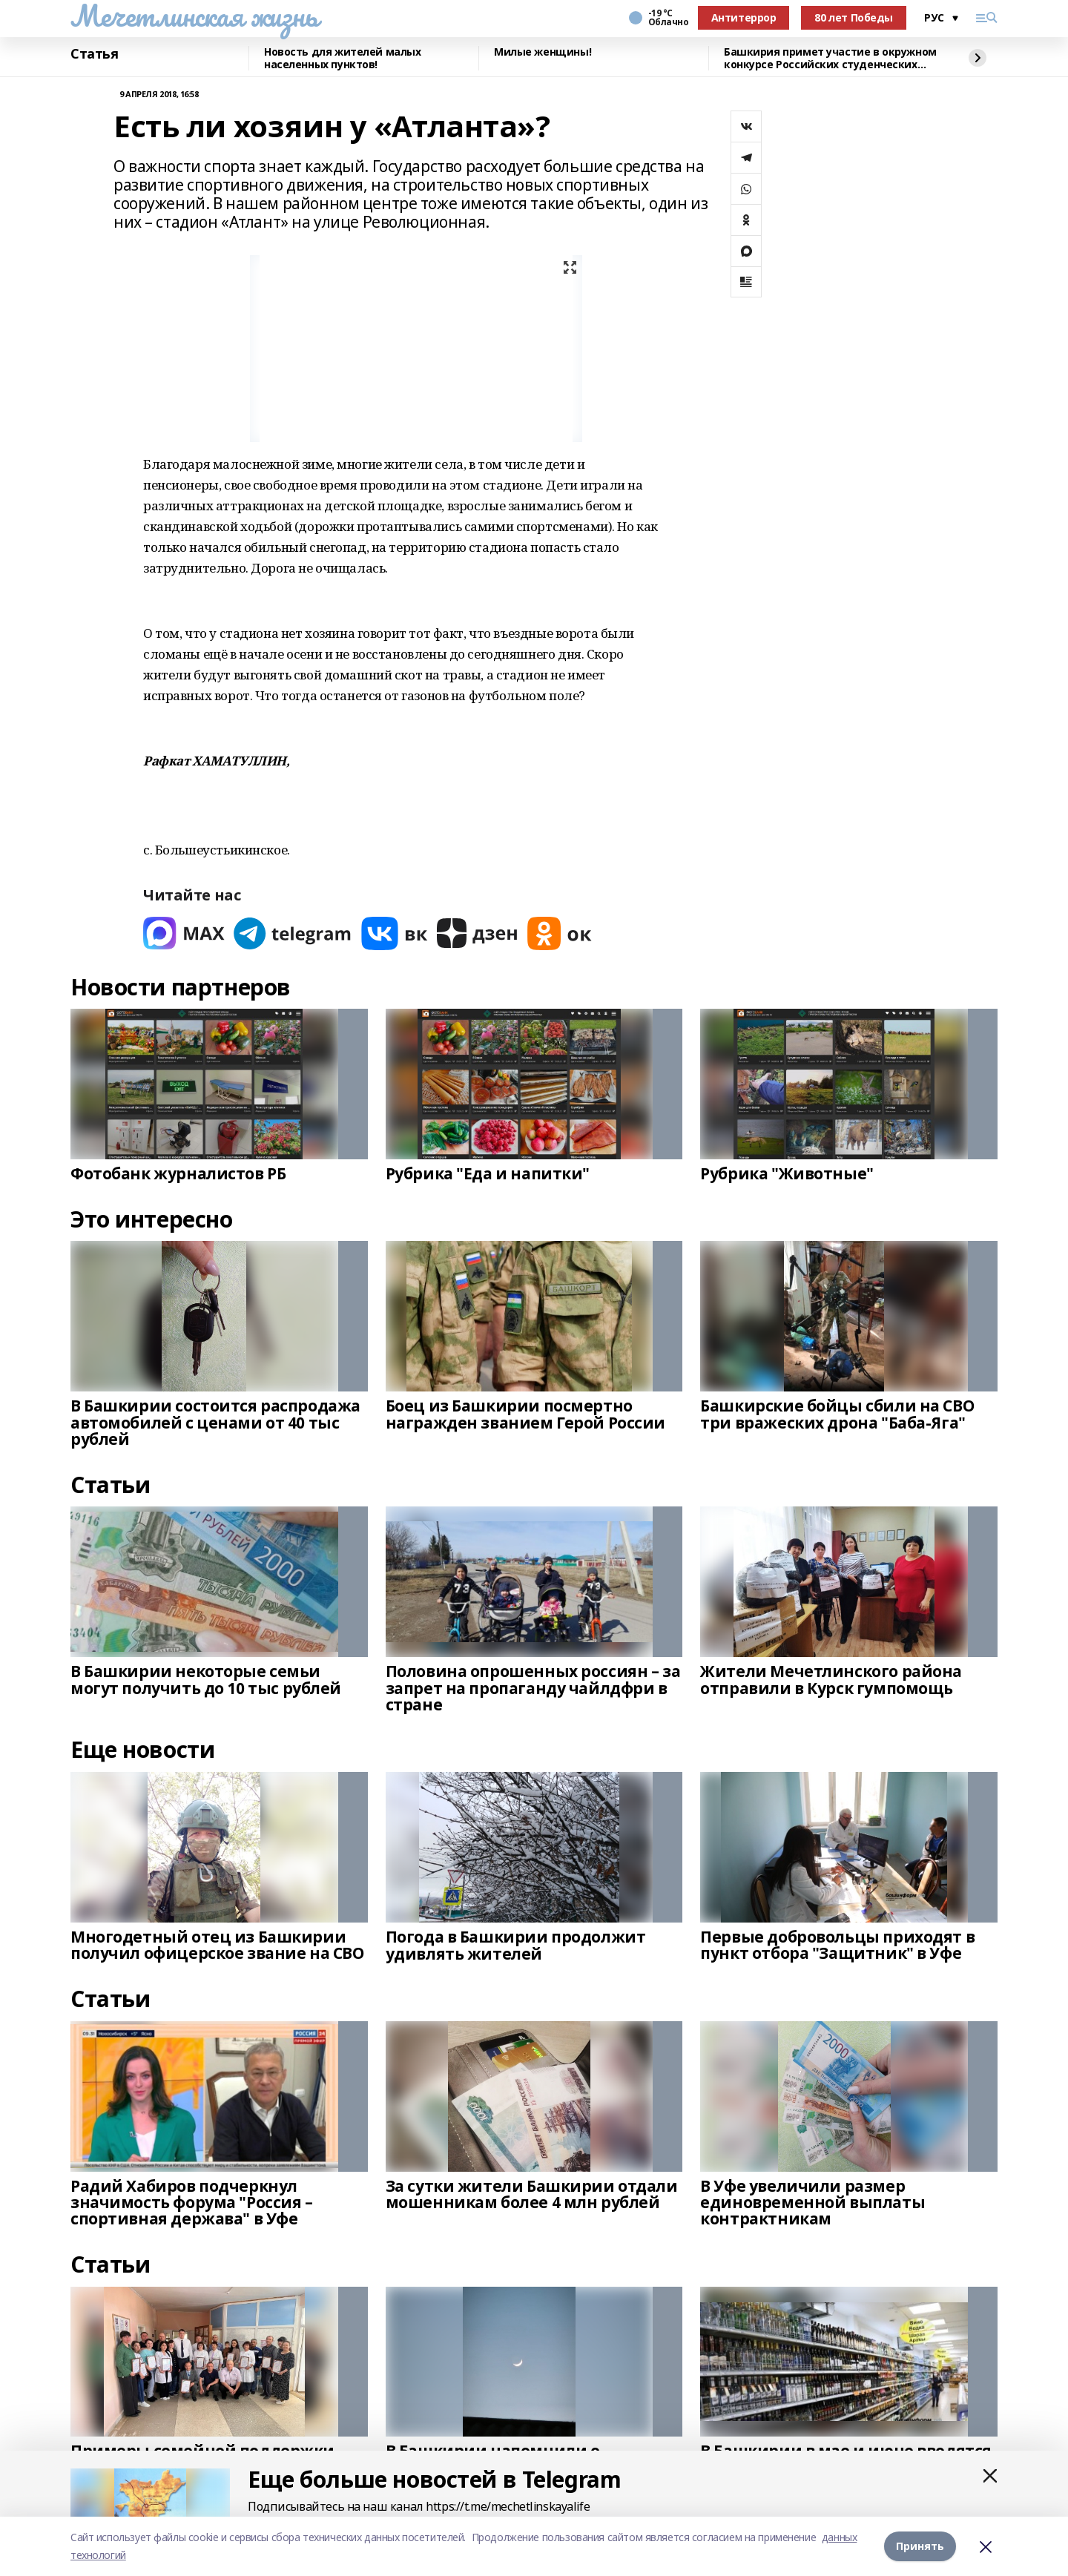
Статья (94, 54)
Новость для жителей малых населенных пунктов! (342, 58)
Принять (920, 2546)
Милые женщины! (542, 52)
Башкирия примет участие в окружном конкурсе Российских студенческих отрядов (830, 58)
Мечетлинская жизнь (193, 15)
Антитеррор (744, 17)
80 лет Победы (853, 17)
